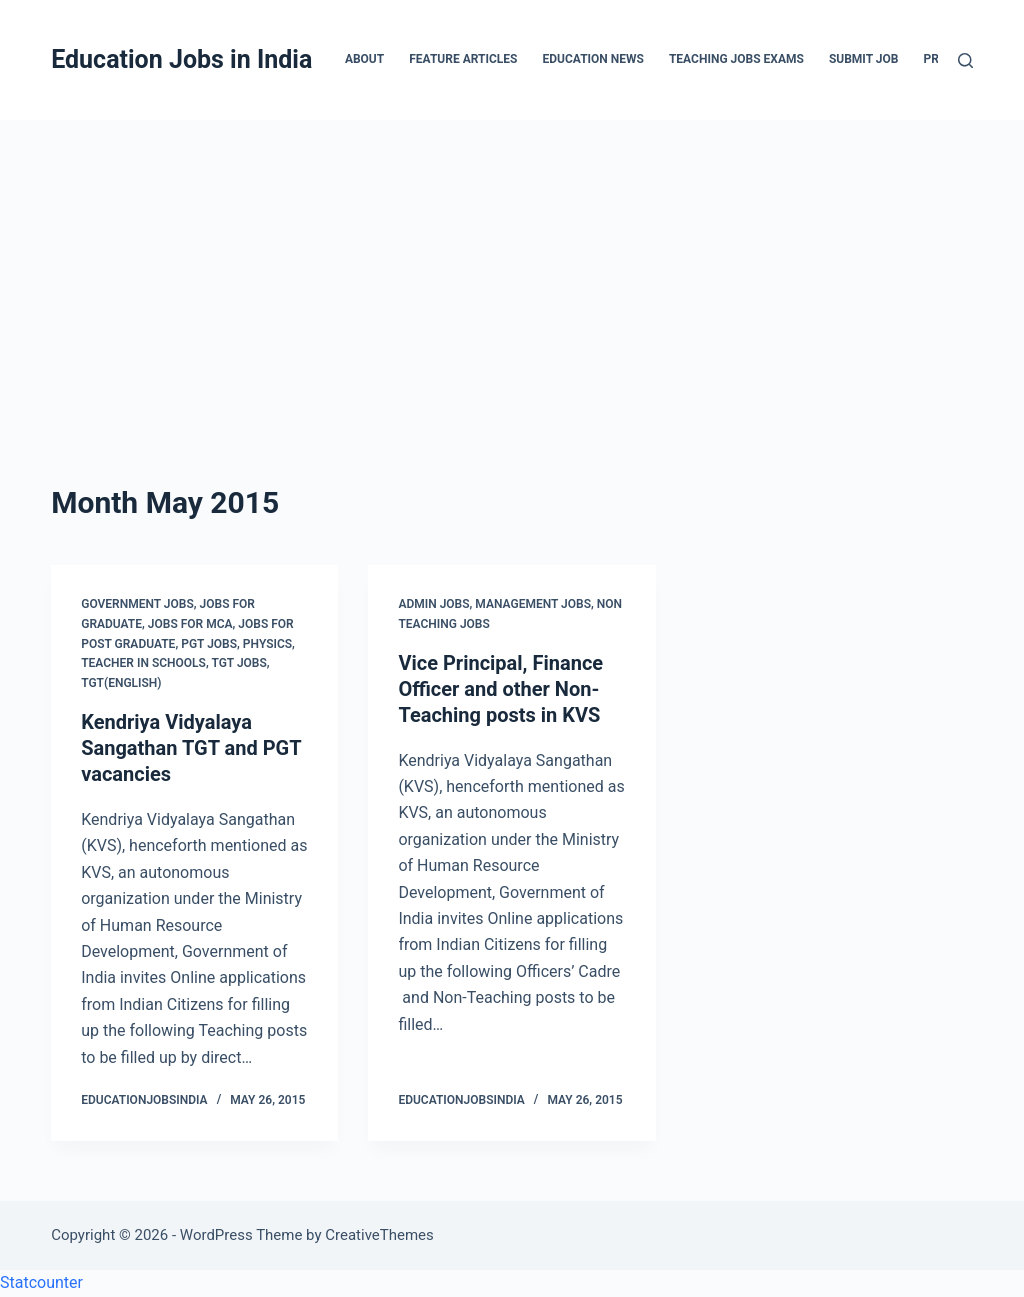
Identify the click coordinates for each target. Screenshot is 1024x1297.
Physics (267, 644)
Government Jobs (137, 604)
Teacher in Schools (143, 663)
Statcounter (41, 1282)
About (364, 59)
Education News (593, 59)
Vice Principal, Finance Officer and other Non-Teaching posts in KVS (500, 689)
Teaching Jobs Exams (736, 59)
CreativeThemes (379, 1235)
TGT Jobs (238, 663)
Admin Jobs (433, 604)
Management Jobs (533, 604)
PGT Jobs (209, 644)
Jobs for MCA (190, 624)
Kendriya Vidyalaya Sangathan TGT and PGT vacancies (191, 748)
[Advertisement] (512, 270)
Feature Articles (463, 59)
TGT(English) (121, 683)
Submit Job (864, 59)
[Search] (965, 60)
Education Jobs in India (181, 59)
